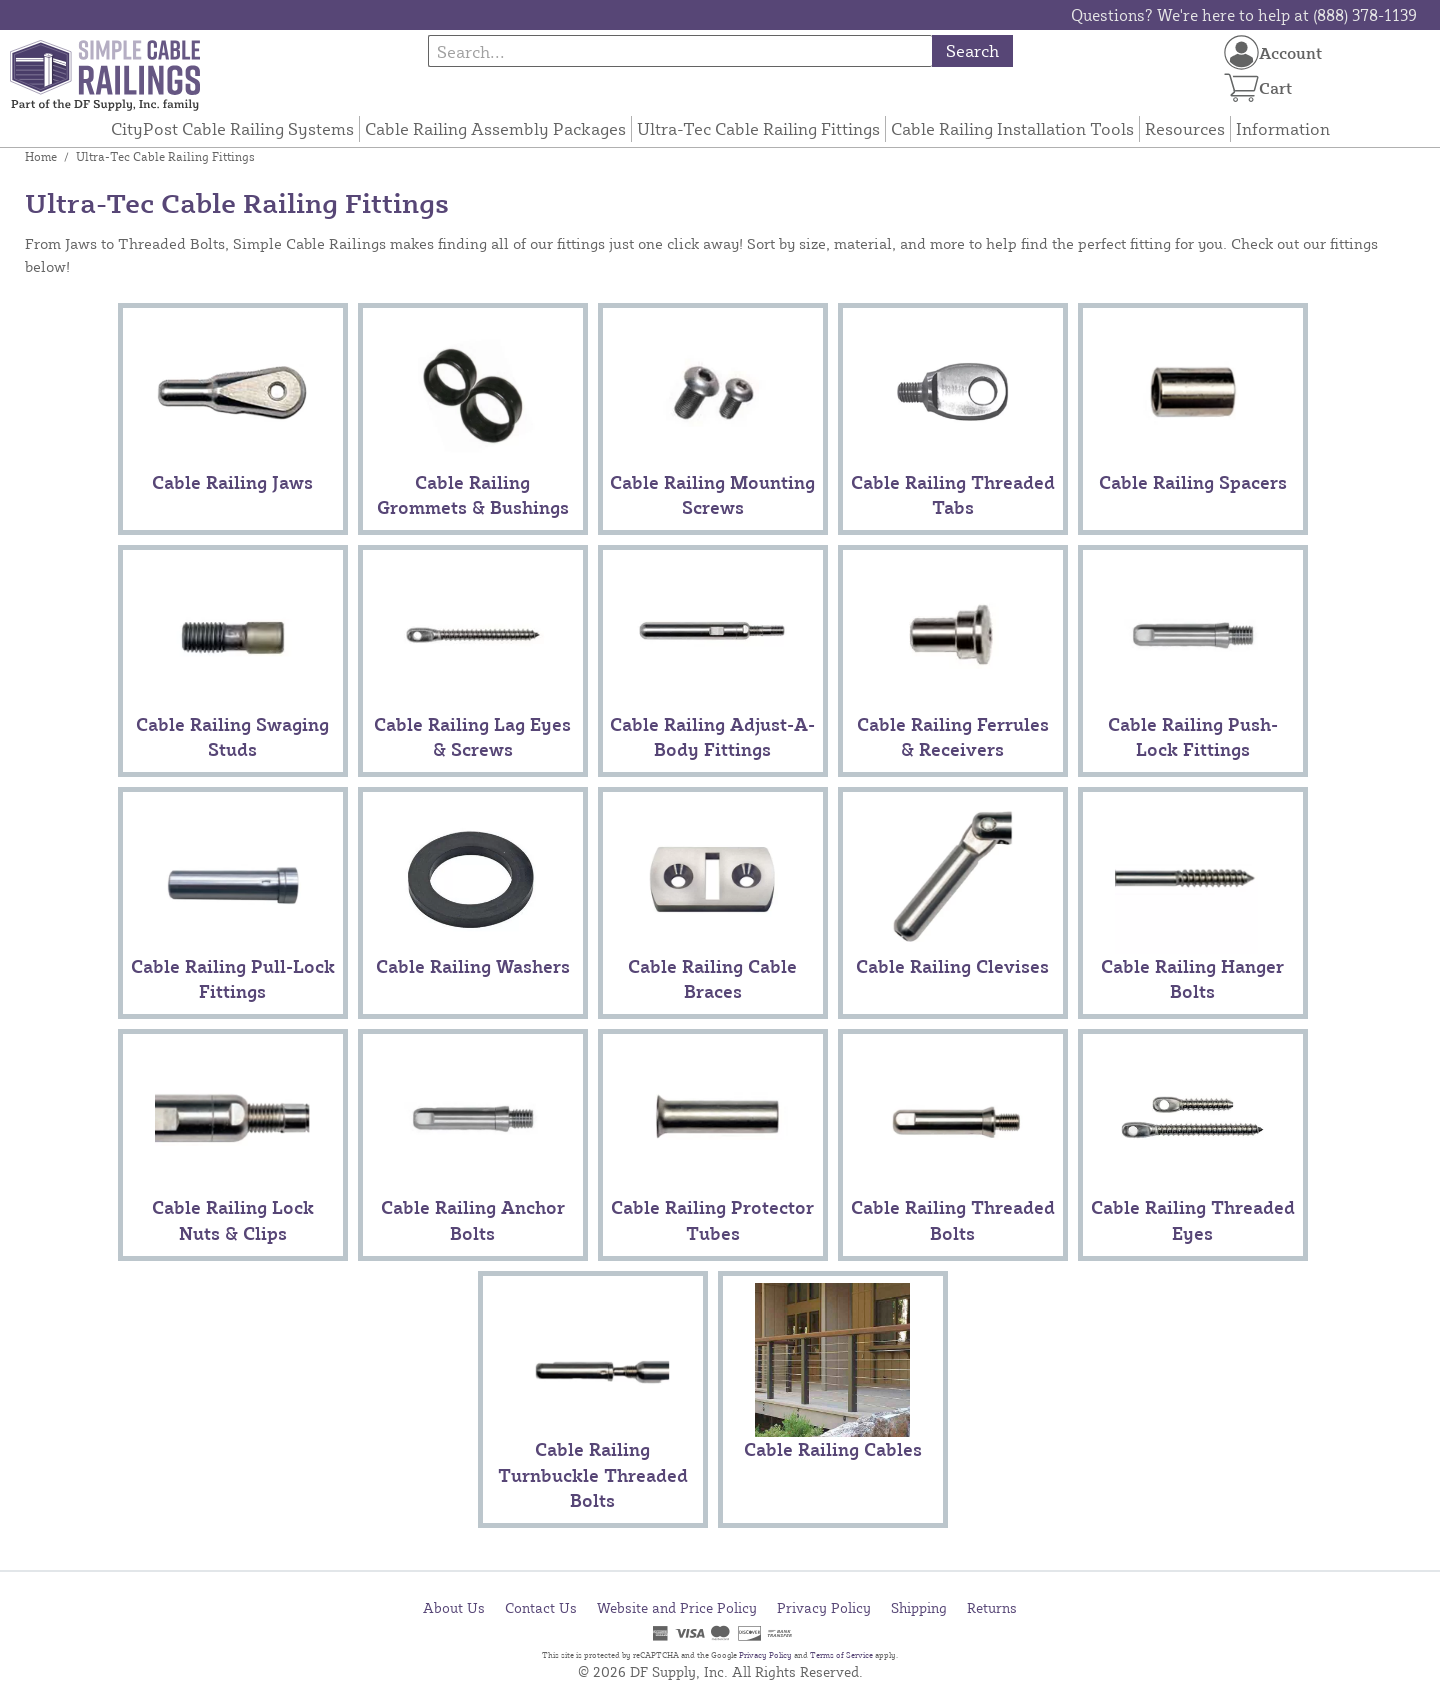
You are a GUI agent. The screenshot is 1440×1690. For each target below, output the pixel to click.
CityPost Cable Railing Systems (232, 128)
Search (972, 50)
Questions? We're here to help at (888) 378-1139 (1244, 15)
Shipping (919, 1607)
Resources (1185, 128)
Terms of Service (841, 1655)
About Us (454, 1607)
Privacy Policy (824, 1607)
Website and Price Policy (677, 1607)
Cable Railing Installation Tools (1012, 128)
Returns (992, 1607)
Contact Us (541, 1607)
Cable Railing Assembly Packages (495, 128)
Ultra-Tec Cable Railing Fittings (758, 128)
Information (1283, 128)
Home (41, 156)
